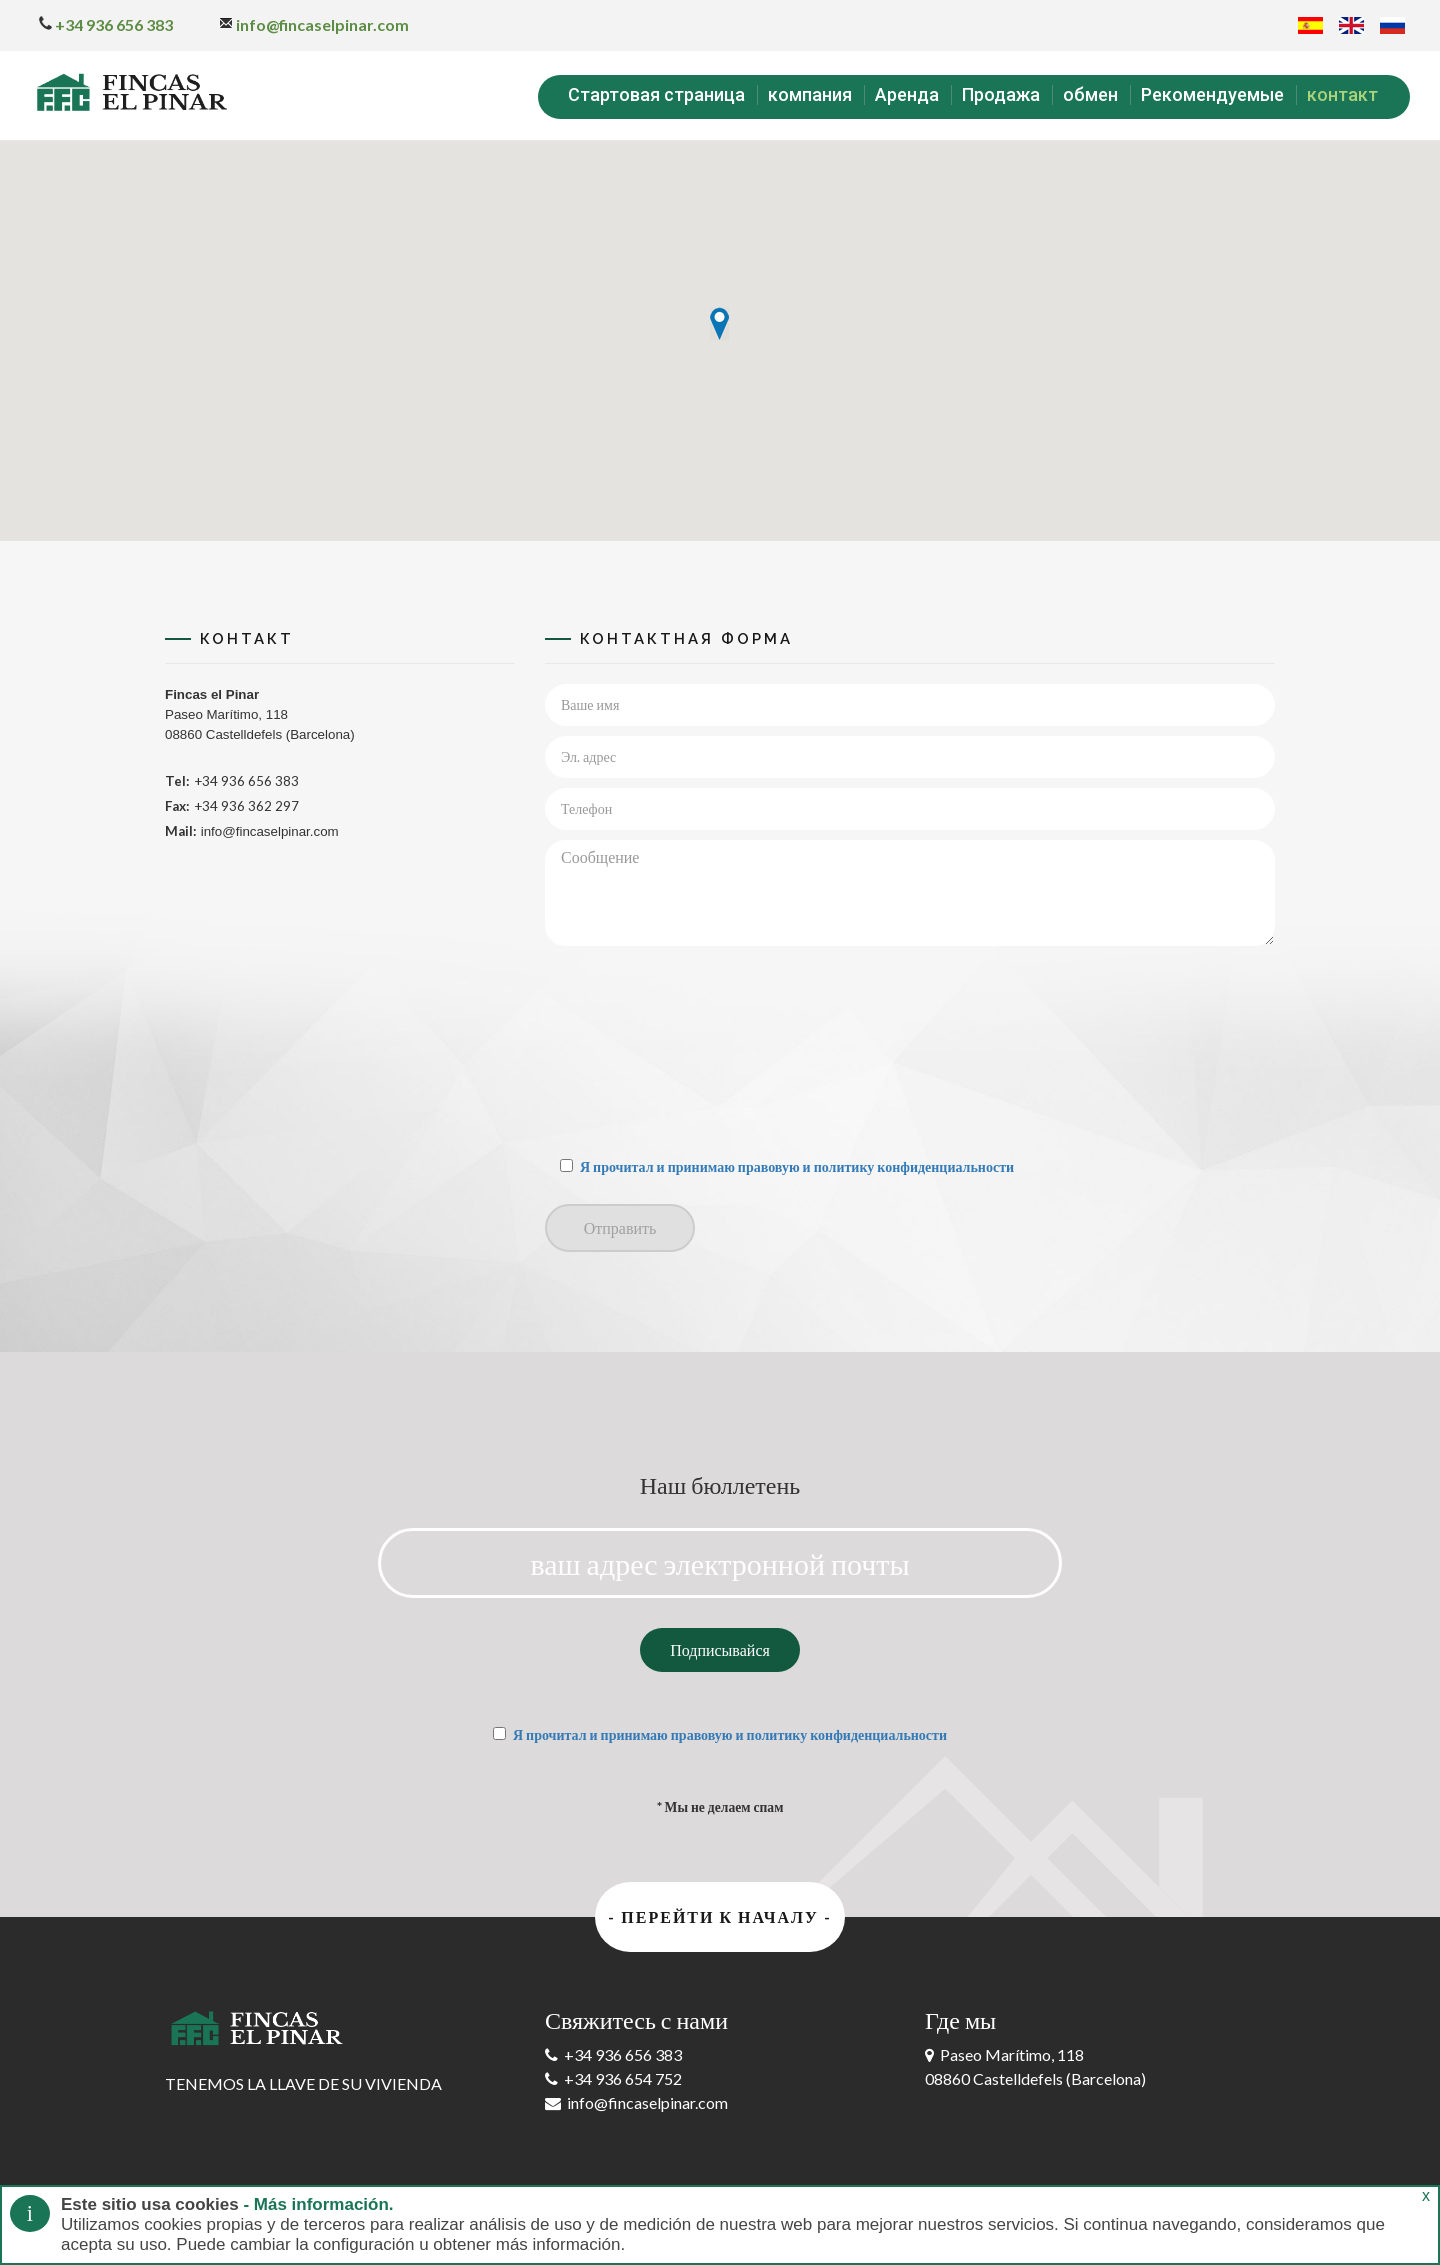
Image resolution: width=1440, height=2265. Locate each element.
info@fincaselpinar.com (314, 24)
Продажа (1001, 94)
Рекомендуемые (1212, 94)
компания (810, 94)
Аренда (907, 94)
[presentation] (627, 1052)
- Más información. (316, 2204)
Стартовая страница (656, 94)
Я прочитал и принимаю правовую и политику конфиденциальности (797, 1166)
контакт (1342, 94)
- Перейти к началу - (719, 1916)
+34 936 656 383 (105, 24)
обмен (1090, 94)
